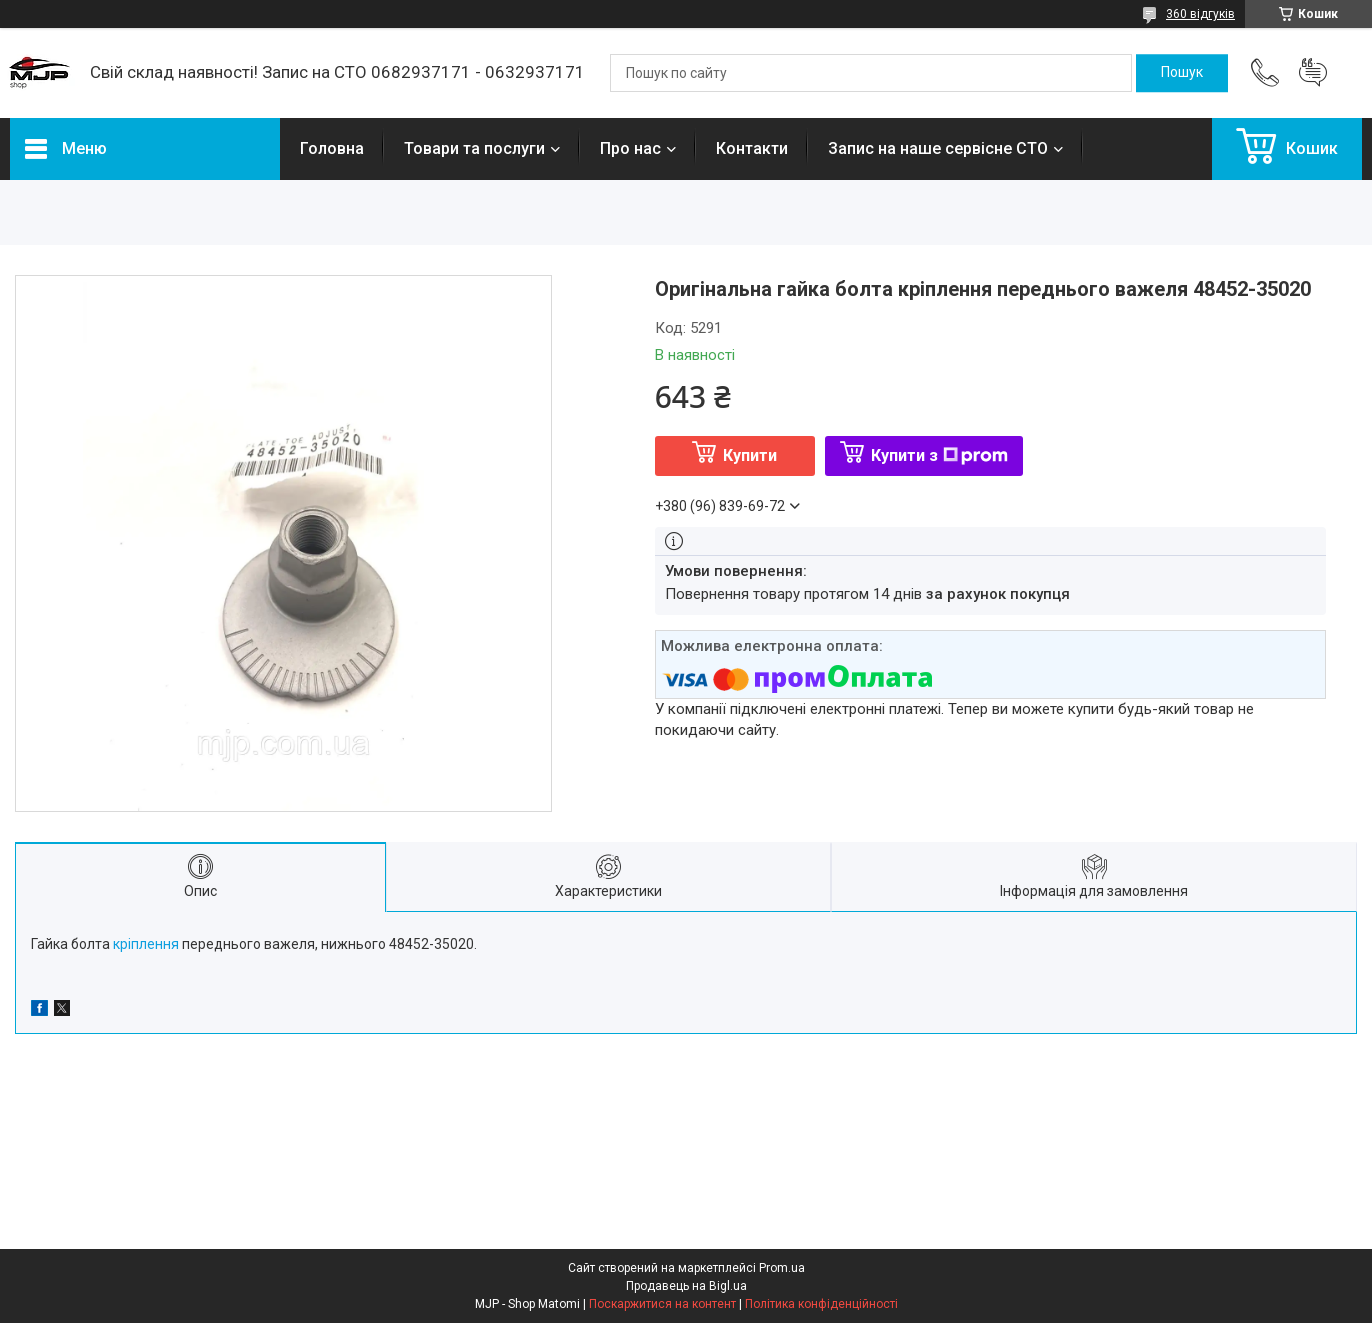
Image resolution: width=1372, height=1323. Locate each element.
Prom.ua (782, 1268)
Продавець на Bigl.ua (686, 1286)
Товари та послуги (474, 148)
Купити (750, 455)
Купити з (939, 455)
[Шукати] (1182, 73)
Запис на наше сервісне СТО (938, 148)
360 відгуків (1200, 14)
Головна (332, 148)
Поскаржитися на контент (662, 1304)
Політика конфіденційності (821, 1304)
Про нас (630, 148)
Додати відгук (1313, 73)
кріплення (146, 944)
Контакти (752, 148)
